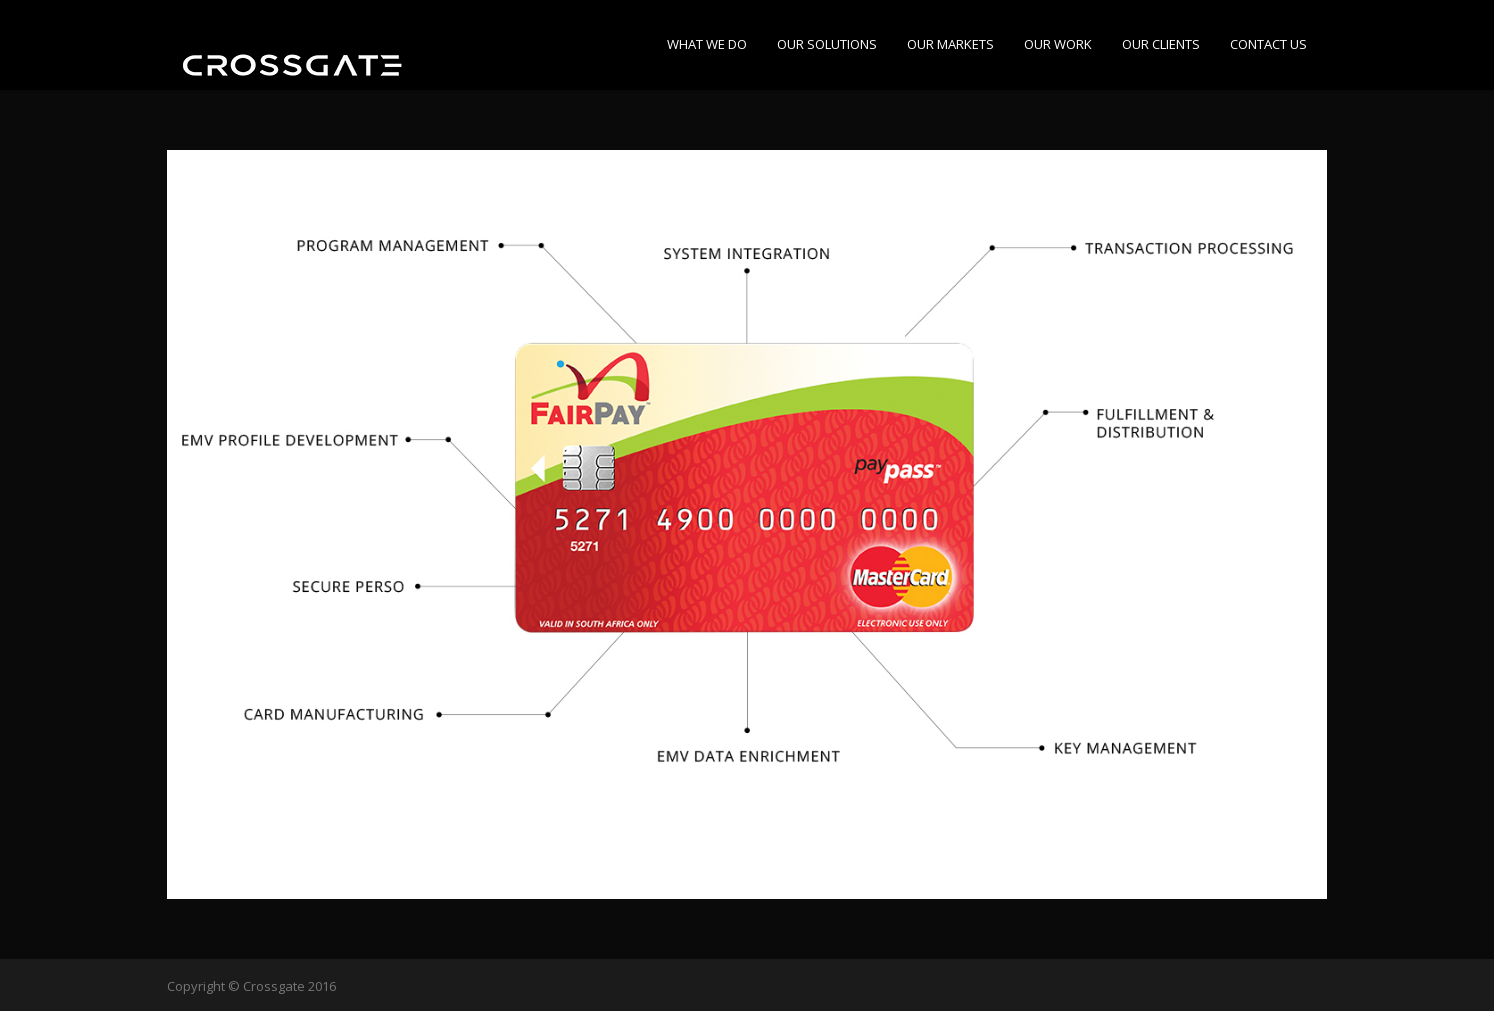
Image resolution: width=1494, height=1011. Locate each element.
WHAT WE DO (707, 44)
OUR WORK (1058, 44)
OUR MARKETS (950, 44)
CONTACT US (1268, 44)
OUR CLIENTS (1161, 44)
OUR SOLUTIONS (827, 44)
